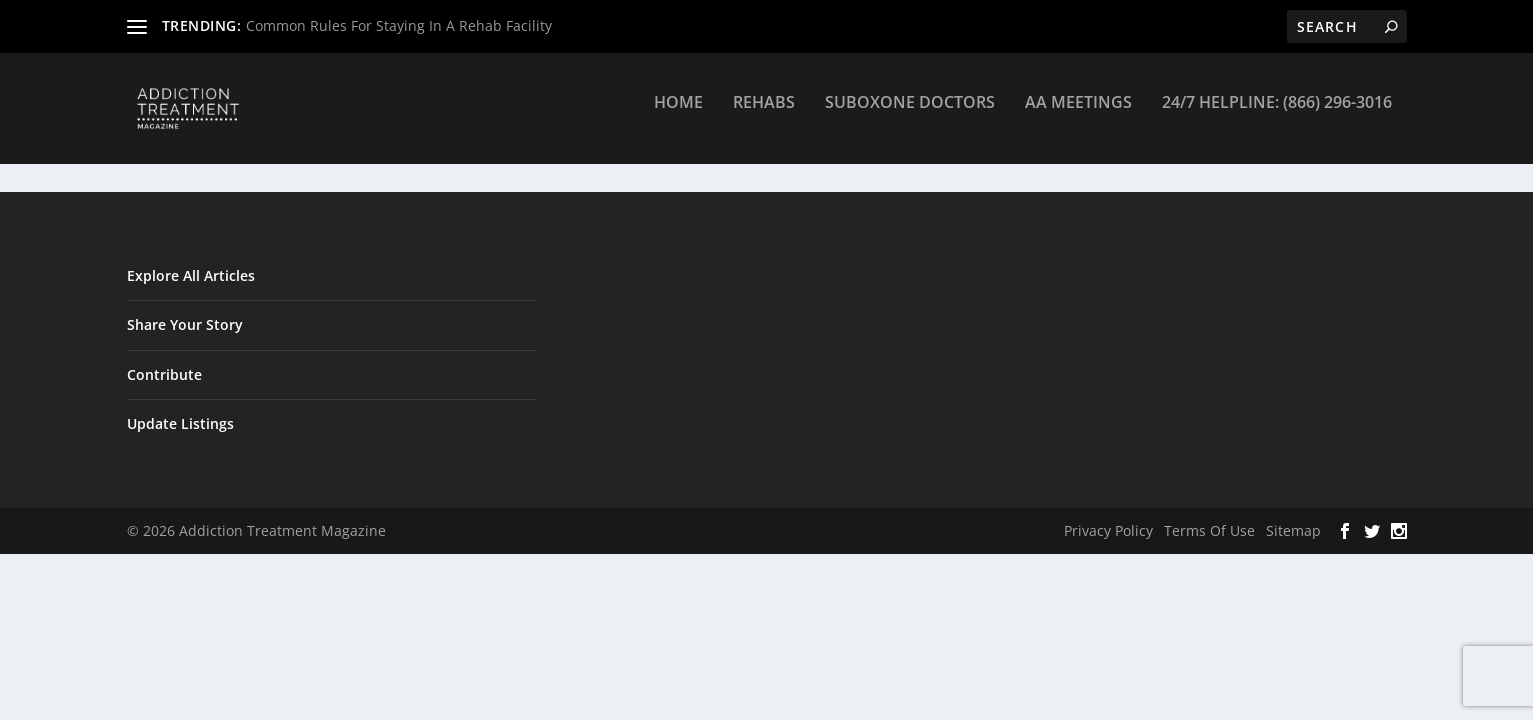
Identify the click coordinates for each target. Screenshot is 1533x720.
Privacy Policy (1108, 531)
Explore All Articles (191, 276)
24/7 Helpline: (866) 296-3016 (1277, 116)
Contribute (164, 374)
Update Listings (180, 424)
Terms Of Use (1209, 531)
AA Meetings (1078, 116)
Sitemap (1293, 531)
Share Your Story (185, 325)
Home (678, 116)
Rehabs (764, 116)
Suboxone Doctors (910, 116)
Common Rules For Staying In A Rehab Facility (399, 25)
